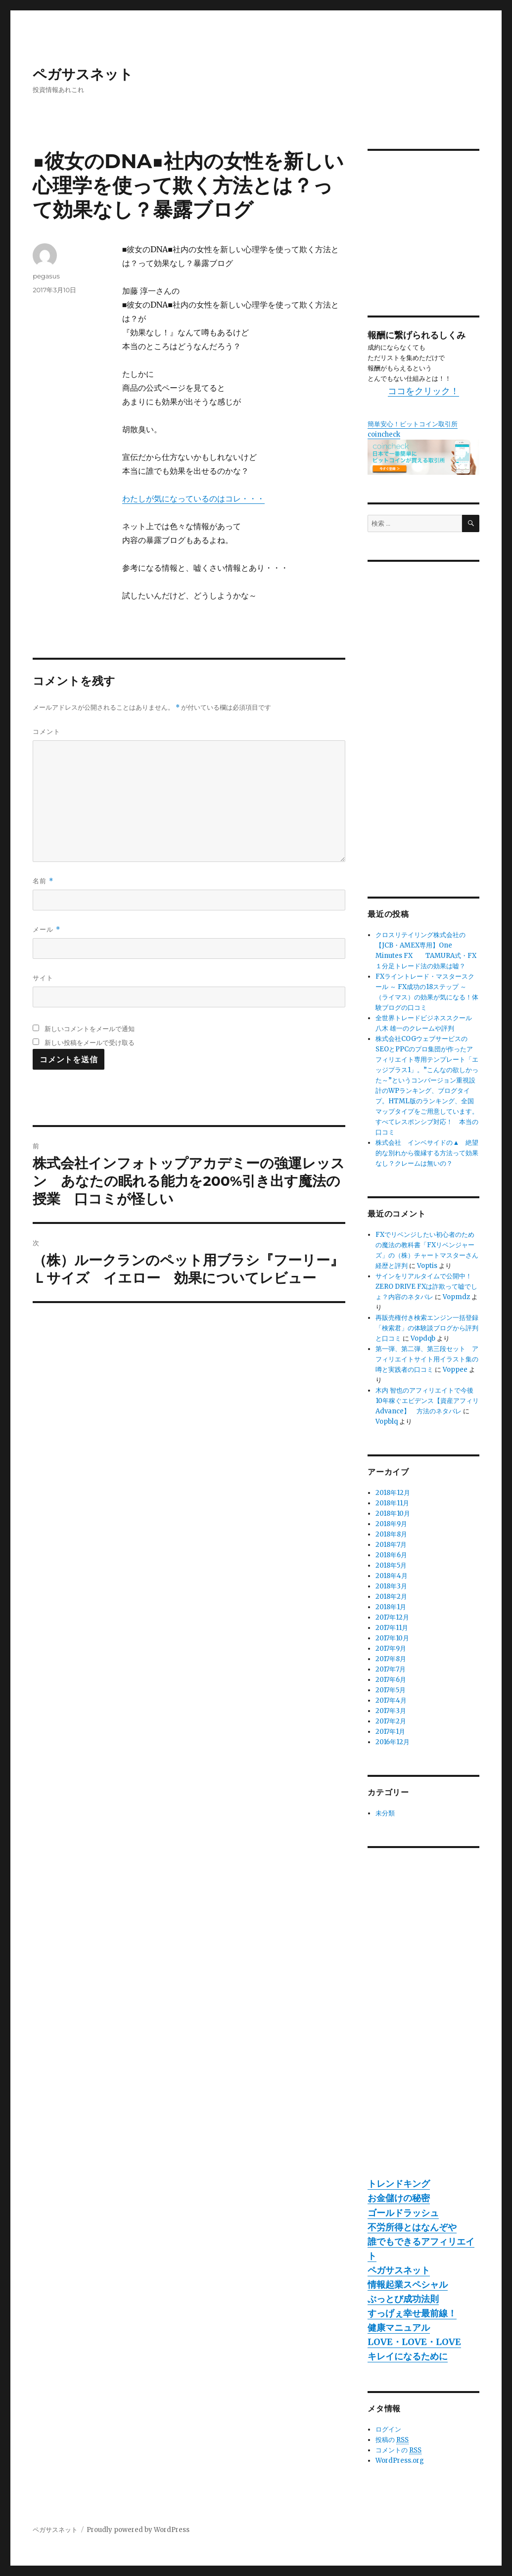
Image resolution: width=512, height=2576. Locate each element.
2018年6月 (391, 1555)
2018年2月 (391, 1596)
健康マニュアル (399, 2327)
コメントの (398, 2450)
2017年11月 (391, 1628)
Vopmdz (456, 1297)
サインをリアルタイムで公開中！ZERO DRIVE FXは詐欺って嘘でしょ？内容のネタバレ (426, 1286)
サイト (43, 978)
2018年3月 (391, 1586)
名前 (43, 881)
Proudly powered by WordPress (138, 2530)
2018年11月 (392, 1503)
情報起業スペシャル (408, 2284)
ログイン (388, 2429)
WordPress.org (399, 2460)
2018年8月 (391, 1534)
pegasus (46, 276)
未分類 (385, 1813)
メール (46, 929)
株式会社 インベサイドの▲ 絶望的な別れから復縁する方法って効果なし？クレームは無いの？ (426, 1153)
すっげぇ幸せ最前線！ (412, 2313)
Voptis (427, 1266)
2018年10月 (392, 1513)
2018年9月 (391, 1524)
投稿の (392, 2440)
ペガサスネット (83, 74)
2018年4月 (391, 1576)
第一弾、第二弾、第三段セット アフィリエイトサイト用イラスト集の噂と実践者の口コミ (426, 1359)
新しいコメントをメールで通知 (90, 1029)
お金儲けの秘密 (399, 2198)
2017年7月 (390, 1669)
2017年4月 (391, 1700)
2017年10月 (392, 1638)
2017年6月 (390, 1679)
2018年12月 (392, 1493)
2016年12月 (392, 1742)
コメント (46, 731)
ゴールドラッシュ (403, 2212)
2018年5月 (391, 1565)
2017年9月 (390, 1648)
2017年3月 (390, 1711)
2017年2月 (390, 1721)
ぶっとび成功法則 (403, 2299)
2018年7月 (391, 1544)
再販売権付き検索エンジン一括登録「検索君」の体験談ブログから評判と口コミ (426, 1328)
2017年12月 (392, 1617)
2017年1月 (390, 1731)
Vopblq (386, 1421)
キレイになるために (408, 2356)
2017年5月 (390, 1690)
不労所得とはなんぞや (412, 2227)
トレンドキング (399, 2183)
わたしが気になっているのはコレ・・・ (193, 498)
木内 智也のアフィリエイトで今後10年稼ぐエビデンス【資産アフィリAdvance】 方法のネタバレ (427, 1400)
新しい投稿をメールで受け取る (90, 1042)
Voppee (455, 1369)
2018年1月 (390, 1607)
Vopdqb (423, 1338)
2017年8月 (390, 1659)
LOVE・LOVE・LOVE (414, 2342)
